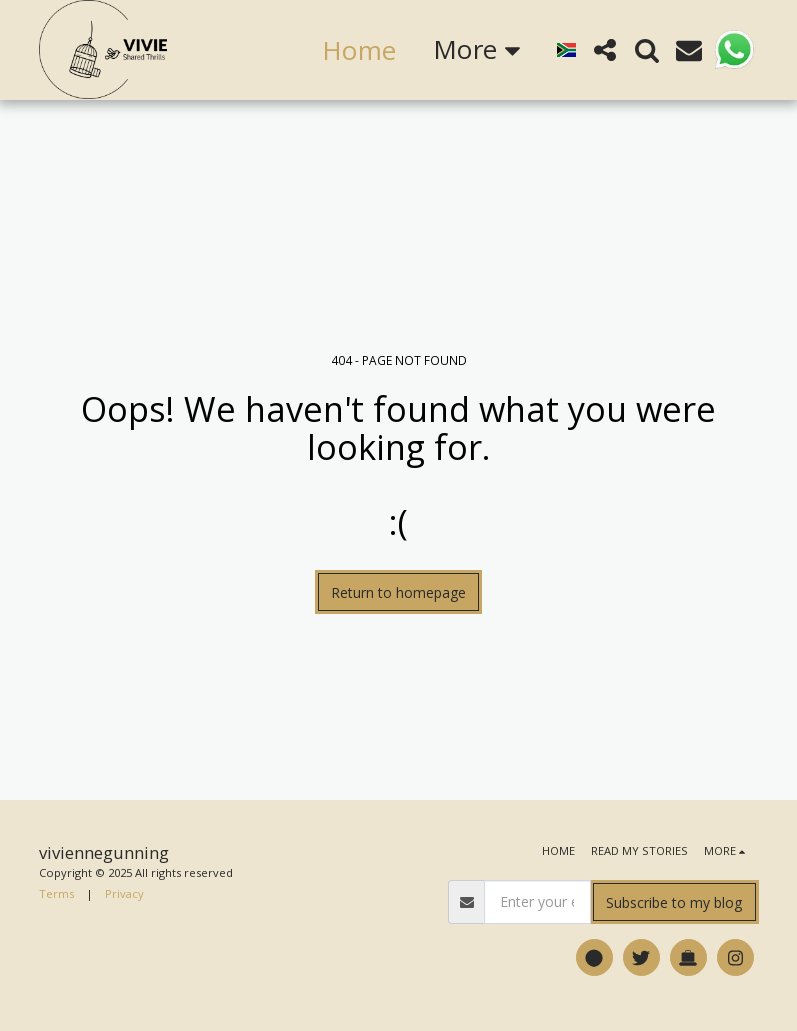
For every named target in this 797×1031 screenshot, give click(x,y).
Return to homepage (398, 592)
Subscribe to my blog (674, 902)
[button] (605, 50)
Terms (56, 893)
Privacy (124, 893)
